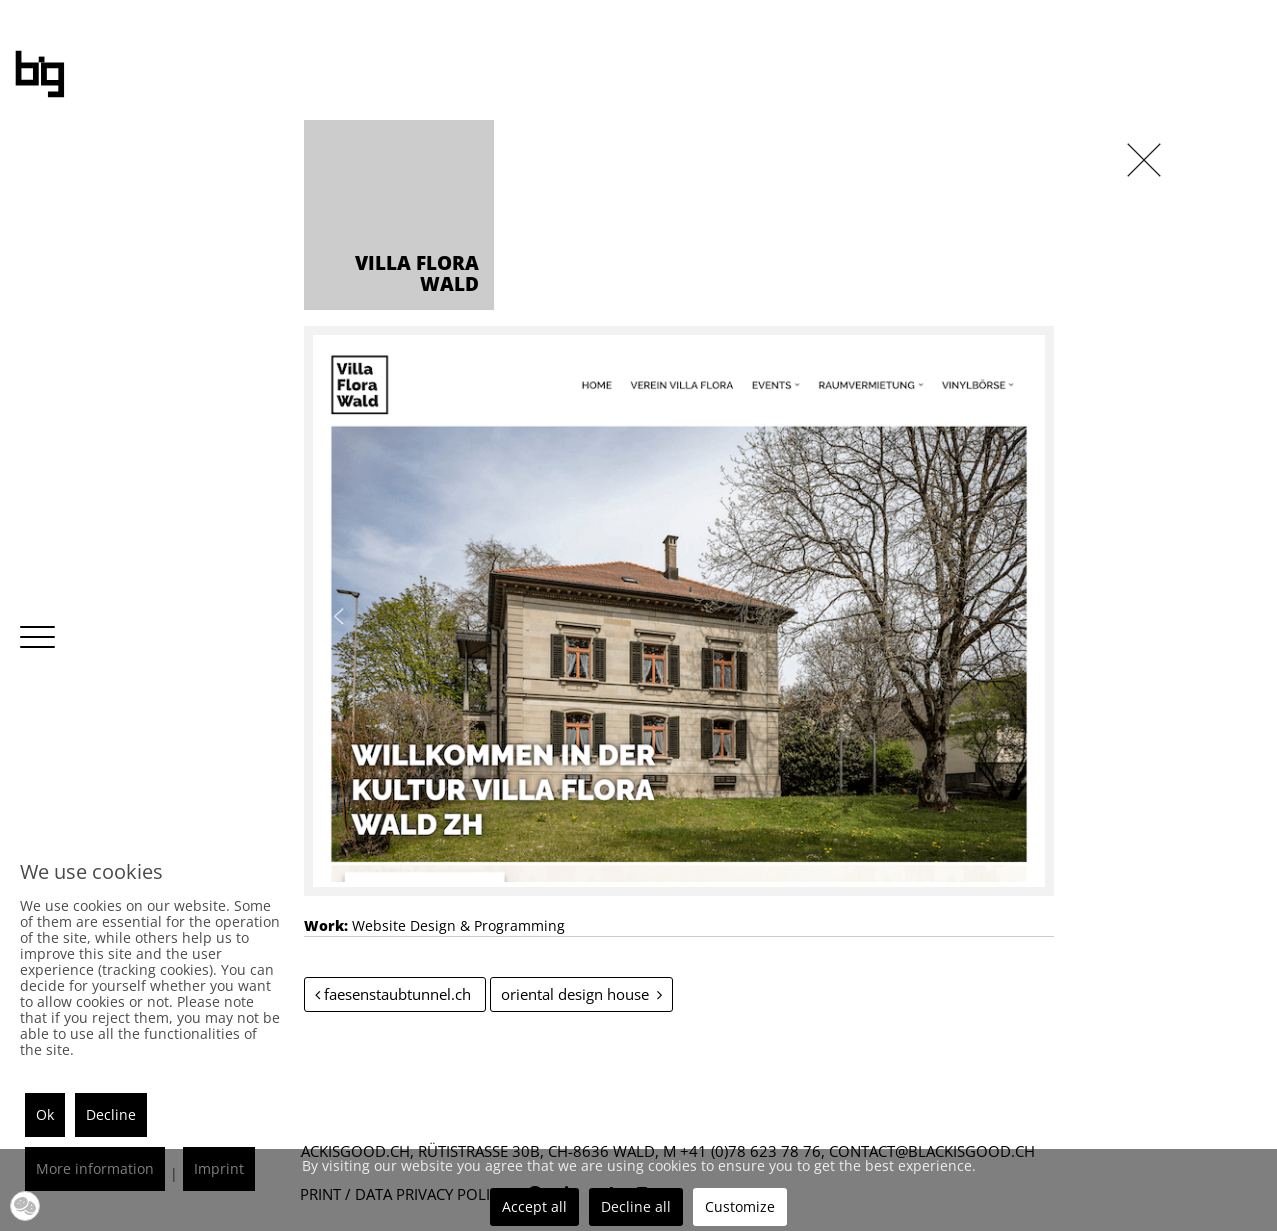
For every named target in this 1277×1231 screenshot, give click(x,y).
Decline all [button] (636, 1206)
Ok (45, 1114)
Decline (111, 1114)
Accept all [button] (534, 1206)
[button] (25, 1206)
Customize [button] (740, 1206)
